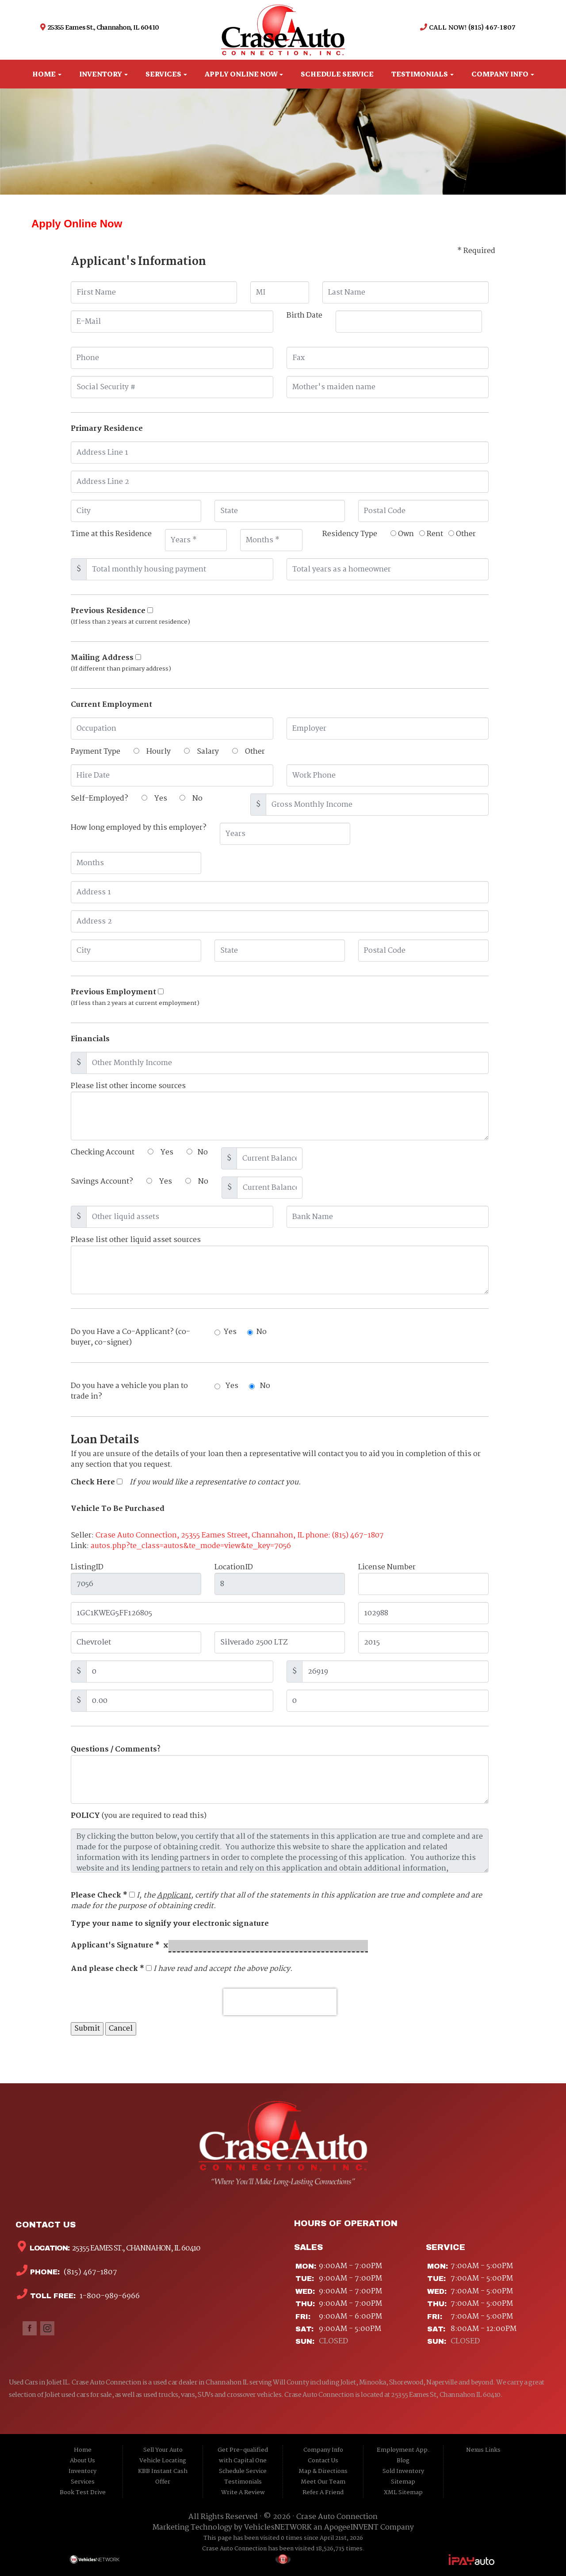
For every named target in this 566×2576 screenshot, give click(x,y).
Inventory (103, 74)
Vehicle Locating (162, 2460)
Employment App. (403, 2450)
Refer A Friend (323, 2492)
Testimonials (422, 74)
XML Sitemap (403, 2492)
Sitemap (403, 2482)
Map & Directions (323, 2471)
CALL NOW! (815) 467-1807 (471, 27)
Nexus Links (483, 2450)
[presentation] (280, 2002)
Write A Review (243, 2492)
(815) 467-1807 (89, 2272)
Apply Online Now (244, 74)
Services (166, 74)
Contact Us (323, 2460)
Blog (403, 2460)
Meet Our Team (323, 2482)
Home (46, 74)
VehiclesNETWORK (278, 2528)
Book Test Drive (83, 2492)
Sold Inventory (403, 2471)
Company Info (502, 74)
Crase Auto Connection (337, 2517)
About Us (82, 2460)
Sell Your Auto (163, 2450)
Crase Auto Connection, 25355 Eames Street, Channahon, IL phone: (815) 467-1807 (240, 1535)
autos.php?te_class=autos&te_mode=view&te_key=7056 (191, 1546)
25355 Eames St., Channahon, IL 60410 (103, 27)
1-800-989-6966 (109, 2296)
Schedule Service (337, 74)
